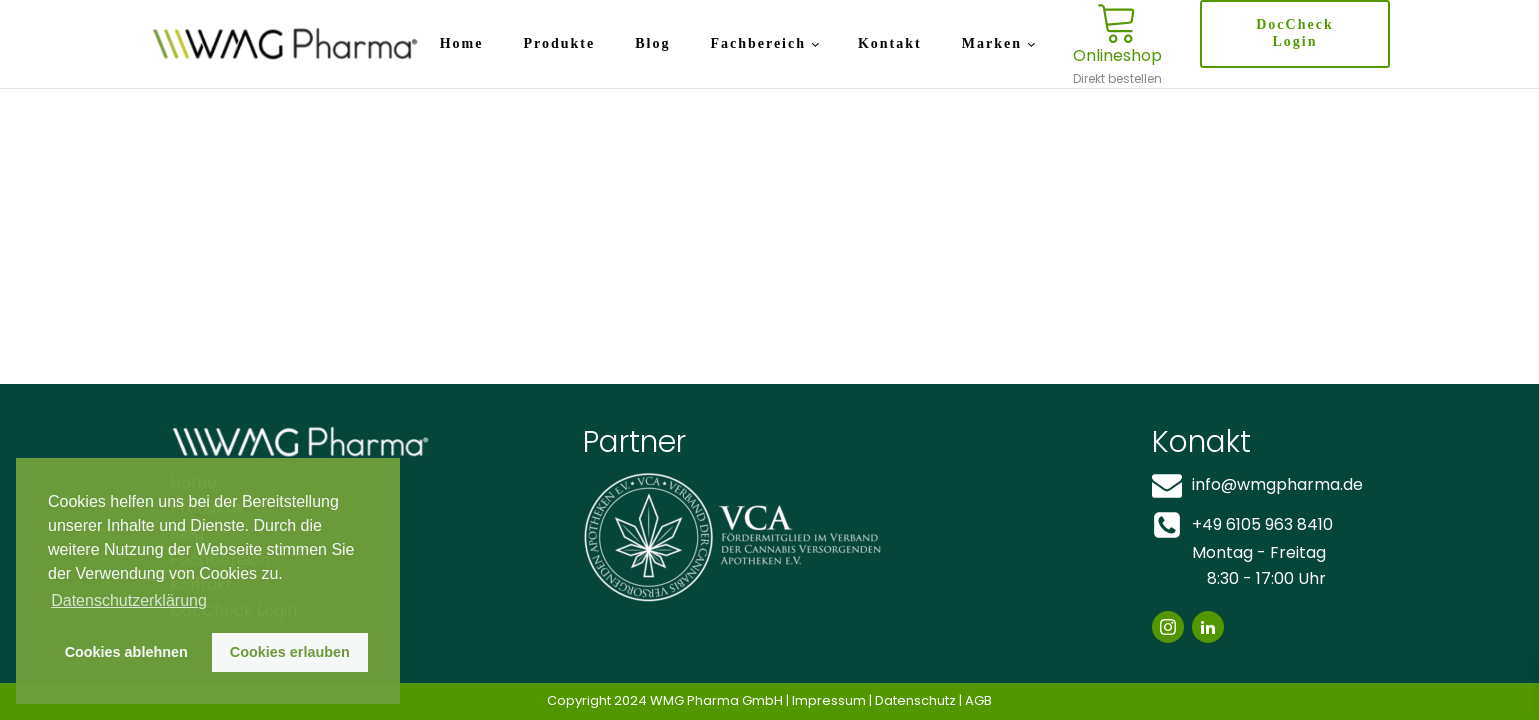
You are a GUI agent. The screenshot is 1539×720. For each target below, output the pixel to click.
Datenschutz (915, 700)
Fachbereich (758, 43)
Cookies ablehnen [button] (126, 652)
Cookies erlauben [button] (290, 652)
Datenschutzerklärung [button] (129, 600)
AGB (978, 700)
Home (462, 43)
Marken (992, 43)
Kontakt (890, 43)
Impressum (829, 700)
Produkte (559, 43)
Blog (652, 43)
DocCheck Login (1294, 33)
